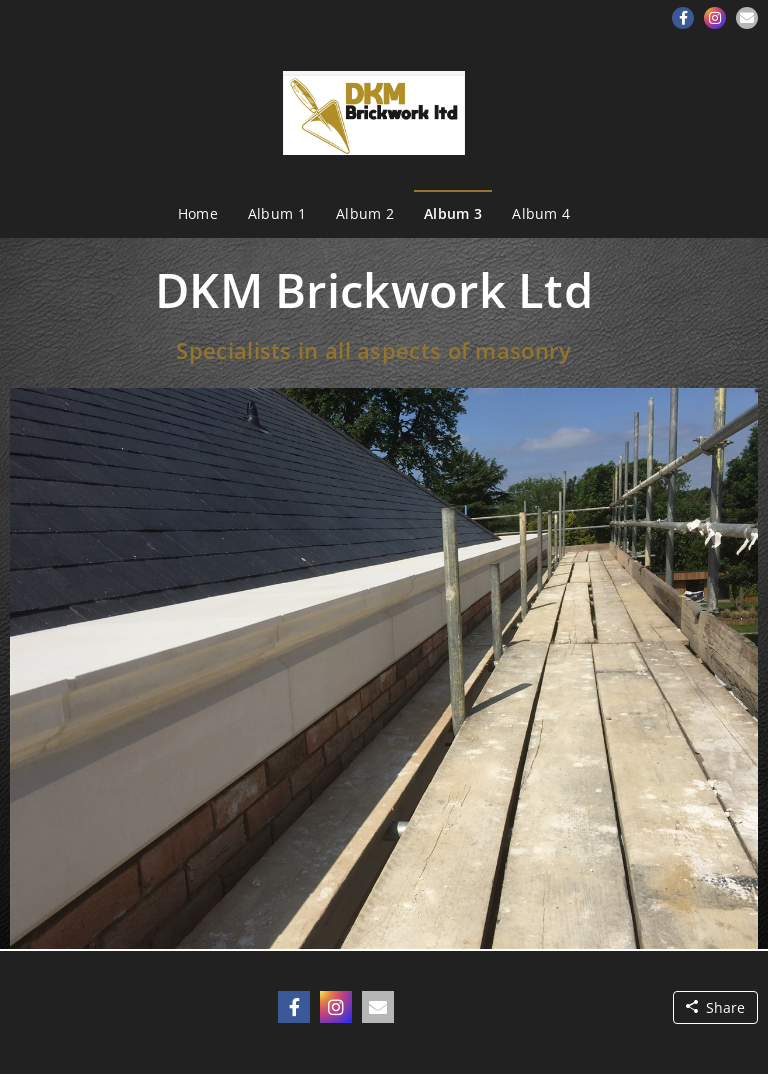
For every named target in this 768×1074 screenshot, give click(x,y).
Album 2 (365, 213)
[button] (683, 18)
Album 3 (453, 213)
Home (198, 213)
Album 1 (277, 213)
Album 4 (541, 213)
